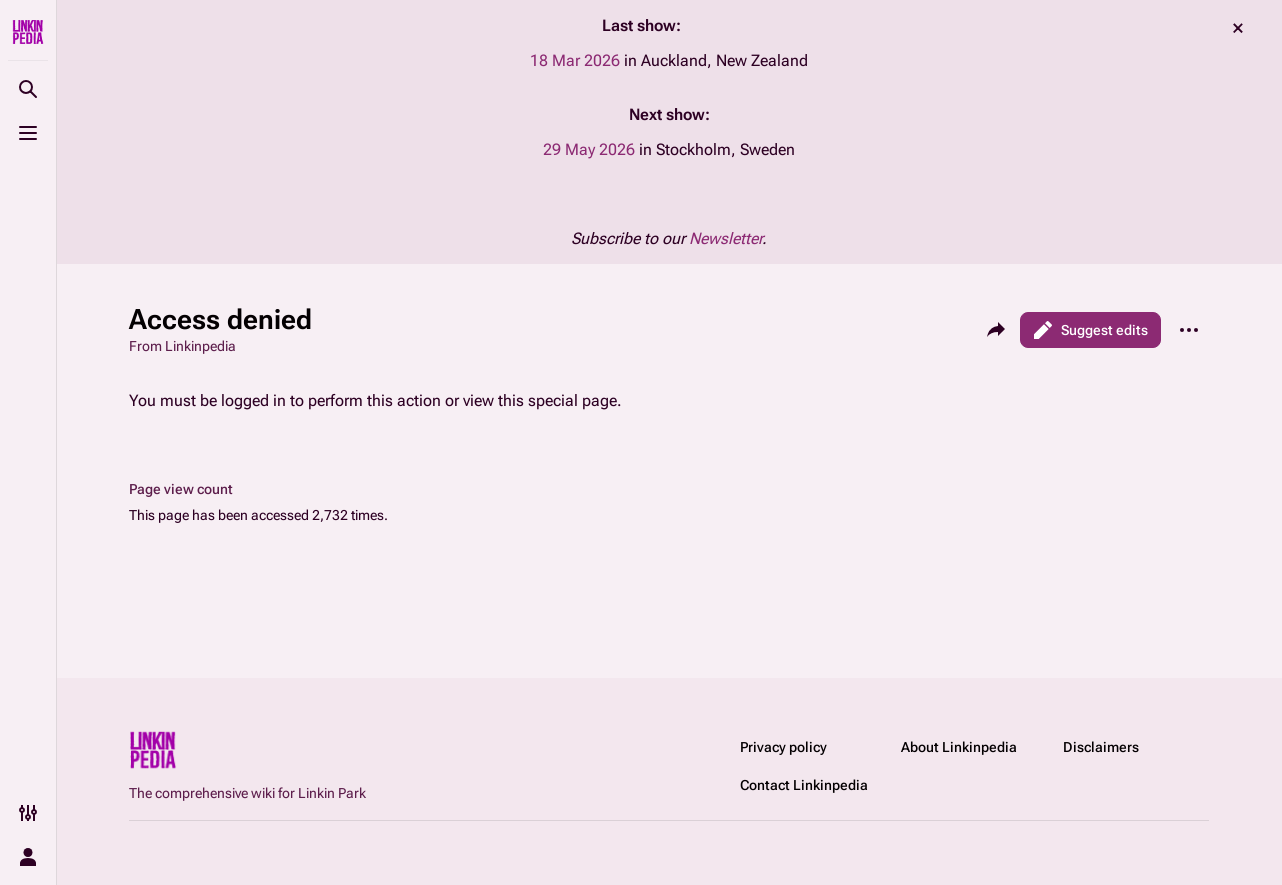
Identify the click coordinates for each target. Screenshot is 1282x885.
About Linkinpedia (959, 747)
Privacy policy (783, 747)
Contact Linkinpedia (804, 785)
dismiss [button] (1238, 28)
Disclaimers (1101, 747)
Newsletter (725, 238)
